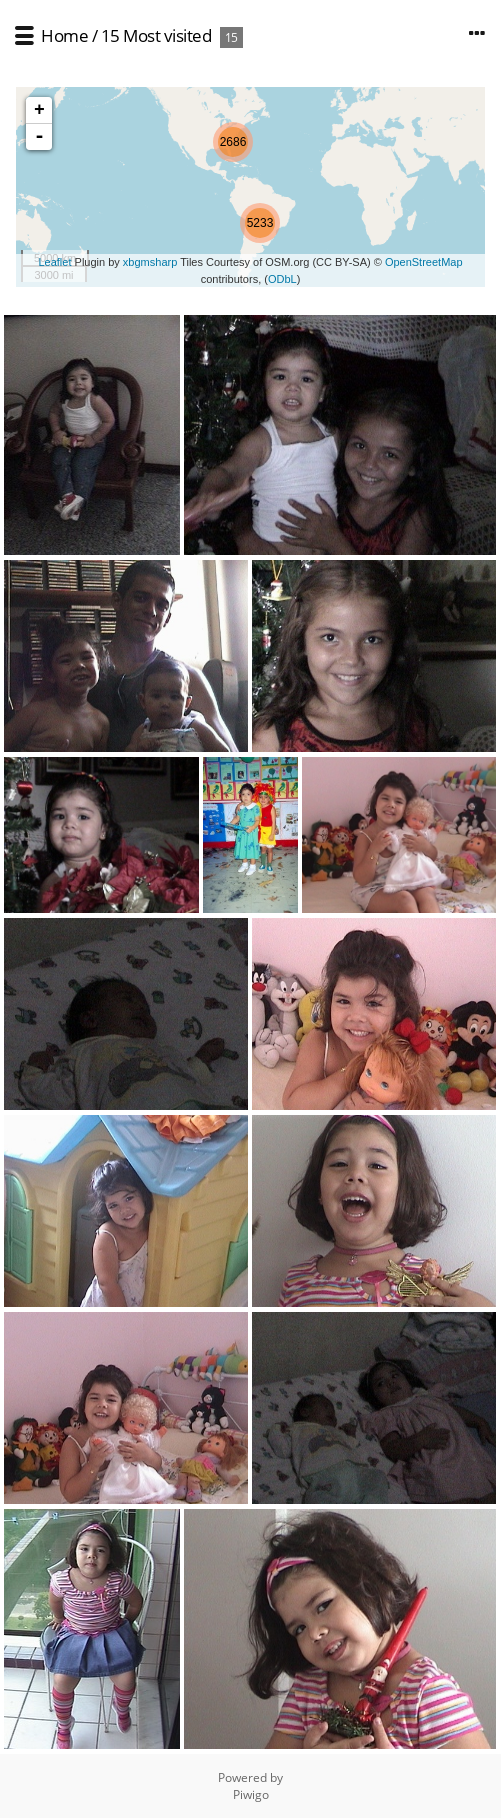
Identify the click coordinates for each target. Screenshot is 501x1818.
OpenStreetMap (424, 262)
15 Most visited (156, 35)
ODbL (282, 279)
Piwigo (251, 1794)
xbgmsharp (150, 262)
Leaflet (54, 262)
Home (64, 35)
